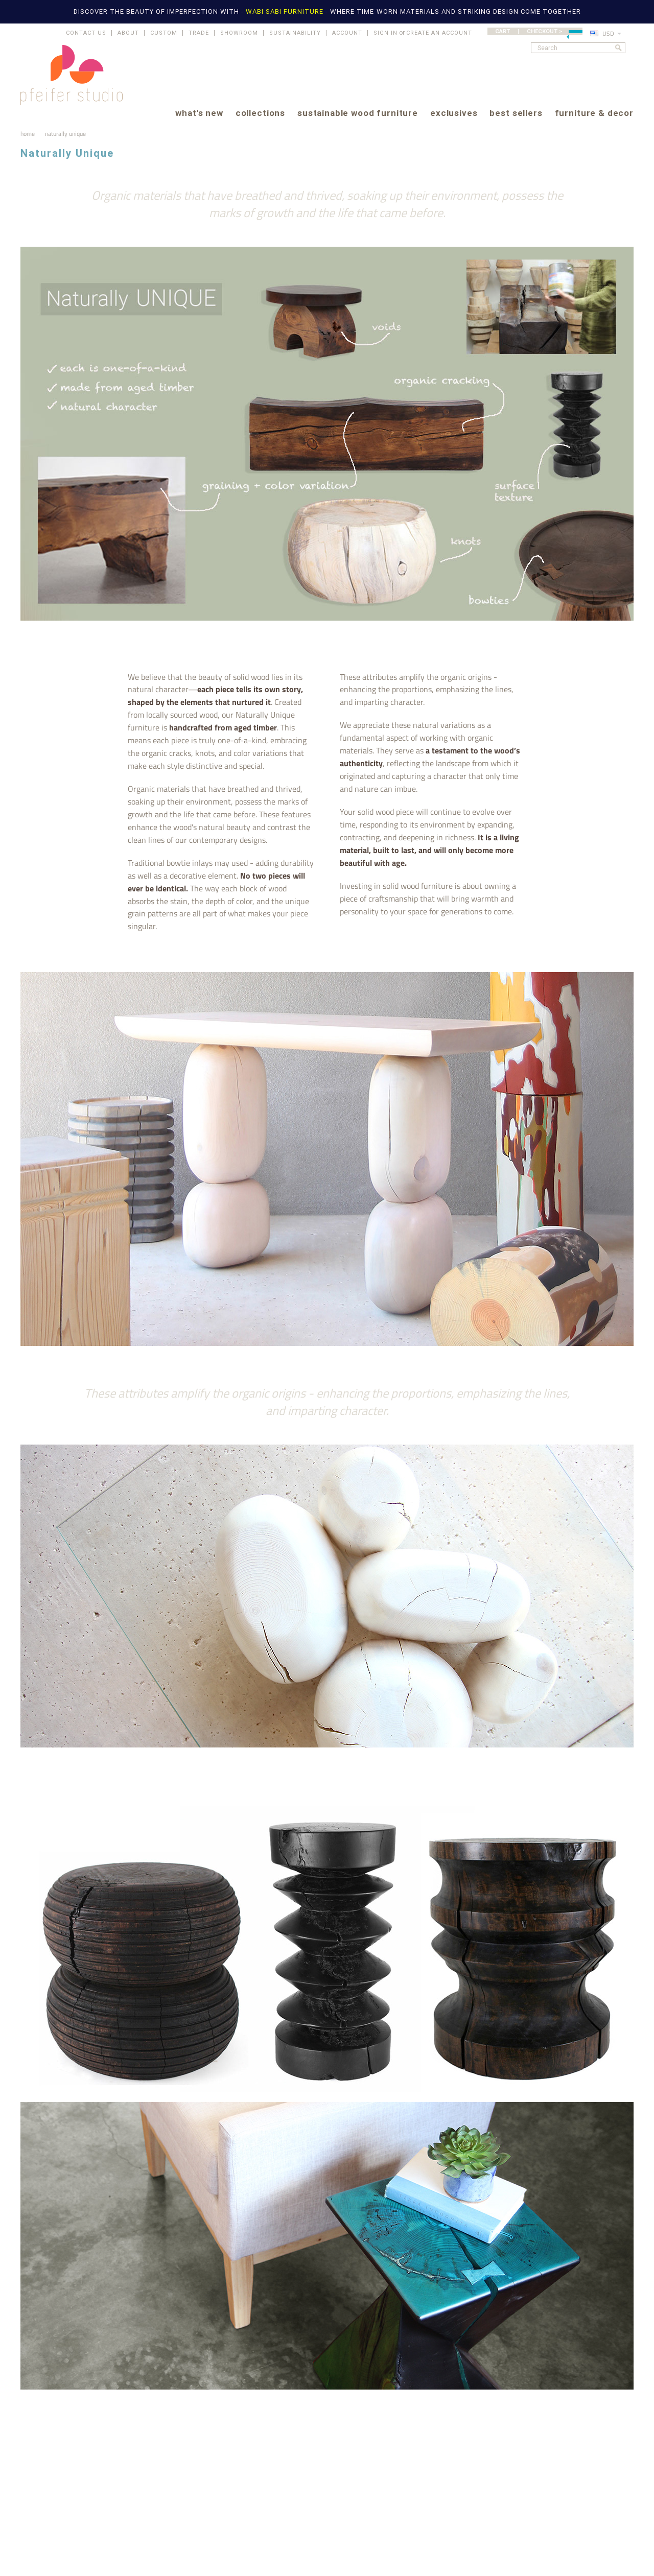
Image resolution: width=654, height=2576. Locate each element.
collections (260, 113)
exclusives (453, 113)
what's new (199, 113)
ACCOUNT (347, 33)
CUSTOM (163, 33)
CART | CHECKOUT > (538, 31)
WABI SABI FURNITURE (285, 11)
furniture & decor (594, 113)
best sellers (515, 113)
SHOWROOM (239, 33)
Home (27, 133)
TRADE (199, 33)
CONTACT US (86, 33)
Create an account (439, 33)
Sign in (385, 33)
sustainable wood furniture (357, 113)
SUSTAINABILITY (295, 33)
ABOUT (128, 33)
